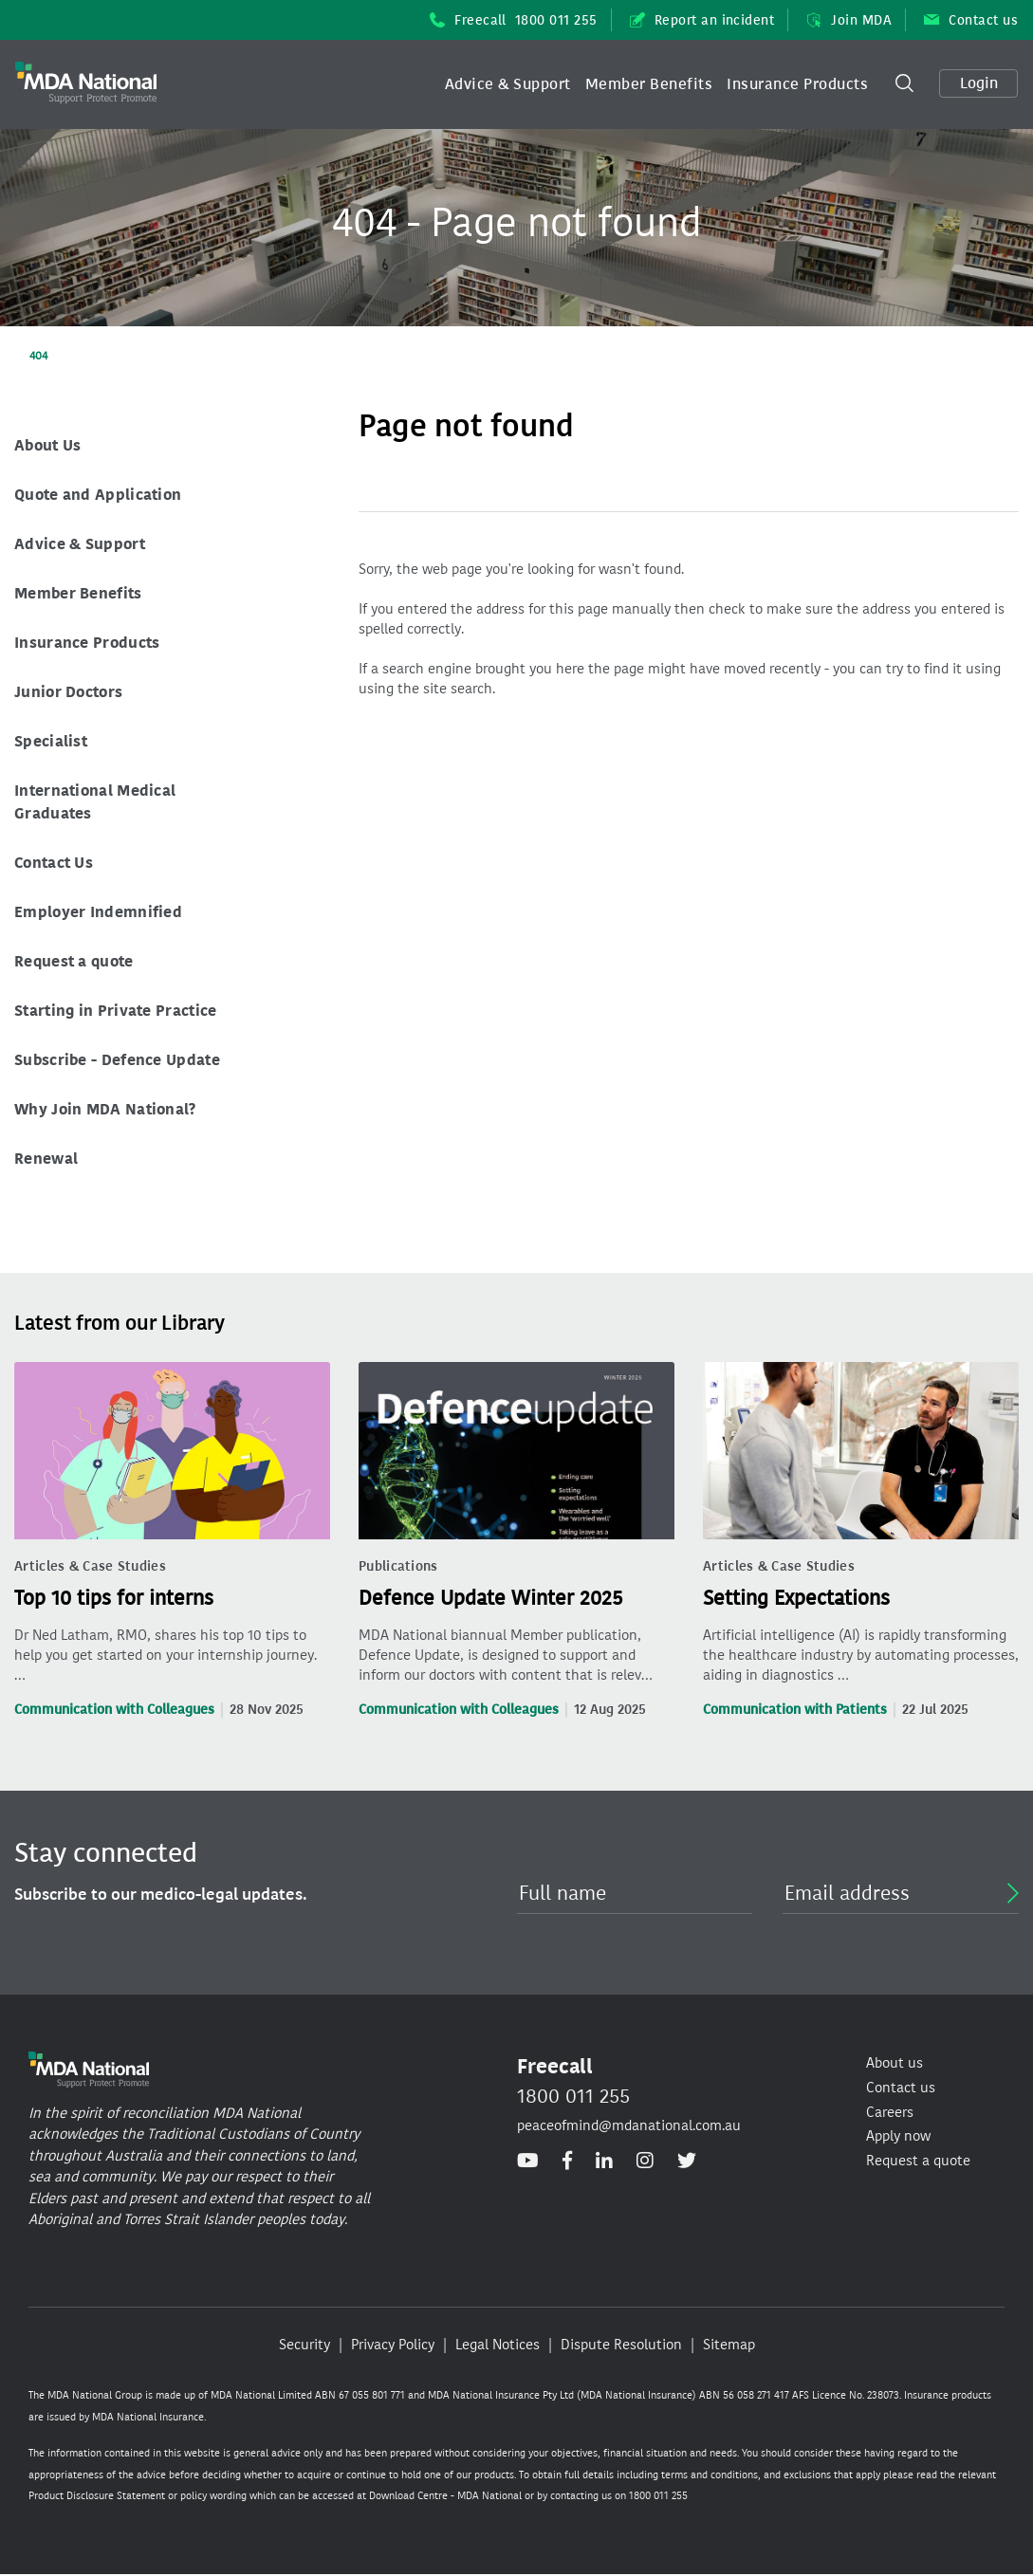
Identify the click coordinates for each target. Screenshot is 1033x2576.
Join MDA (849, 20)
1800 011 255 (573, 2096)
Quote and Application (97, 495)
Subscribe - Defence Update (117, 1060)
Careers (889, 2112)
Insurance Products (797, 84)
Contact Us (53, 863)
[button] (508, 84)
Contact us (971, 20)
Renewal (46, 1158)
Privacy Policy (392, 2344)
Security (304, 2344)
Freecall (514, 20)
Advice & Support (508, 84)
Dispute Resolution (621, 2344)
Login (979, 83)
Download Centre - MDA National (445, 2496)
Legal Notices (497, 2344)
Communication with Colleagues (114, 1710)
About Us (47, 445)
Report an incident (702, 20)
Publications (398, 1566)
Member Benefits (648, 84)
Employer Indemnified (98, 912)
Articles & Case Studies (90, 1566)
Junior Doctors (68, 692)
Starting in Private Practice (115, 1011)
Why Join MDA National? (105, 1109)
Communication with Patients (795, 1710)
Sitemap (729, 2344)
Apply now (898, 2135)
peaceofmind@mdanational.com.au (629, 2125)
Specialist (50, 741)
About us (894, 2062)
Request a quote (74, 961)
